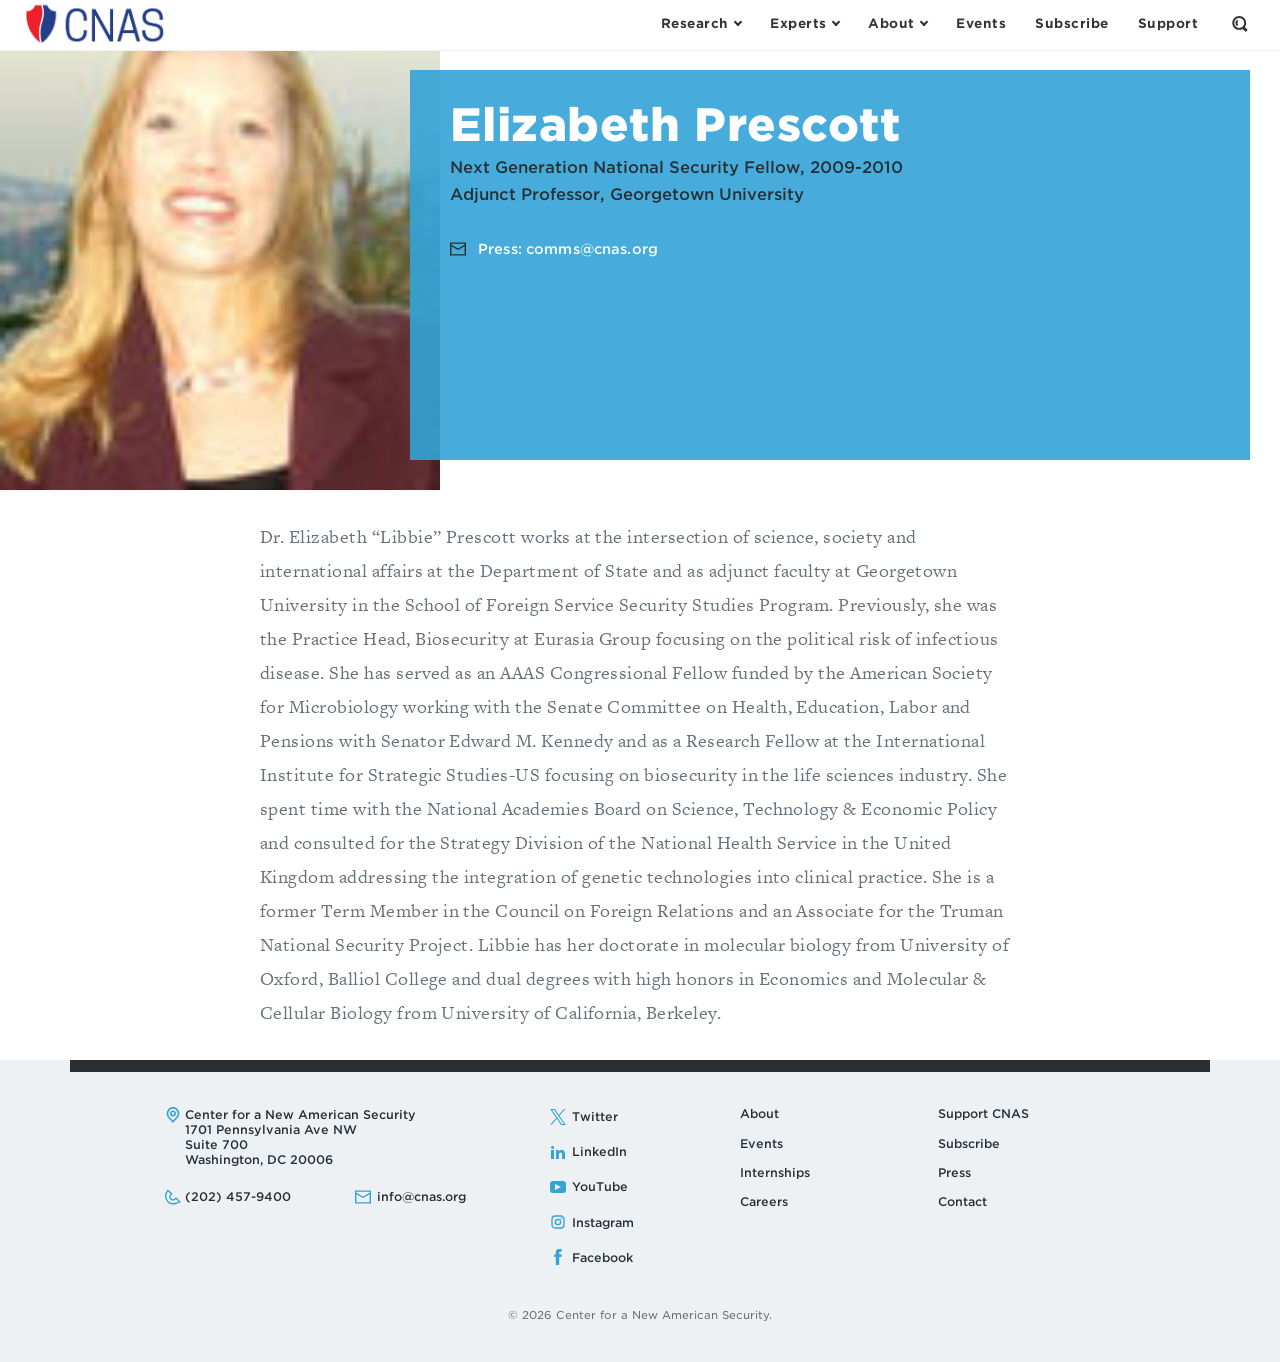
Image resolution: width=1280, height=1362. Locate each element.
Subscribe (969, 1143)
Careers (764, 1201)
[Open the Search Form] (1240, 24)
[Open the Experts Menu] (804, 24)
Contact (962, 1201)
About (759, 1113)
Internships (775, 1172)
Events (761, 1143)
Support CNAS (983, 1113)
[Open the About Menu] (897, 24)
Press (954, 1172)
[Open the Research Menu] (701, 24)
